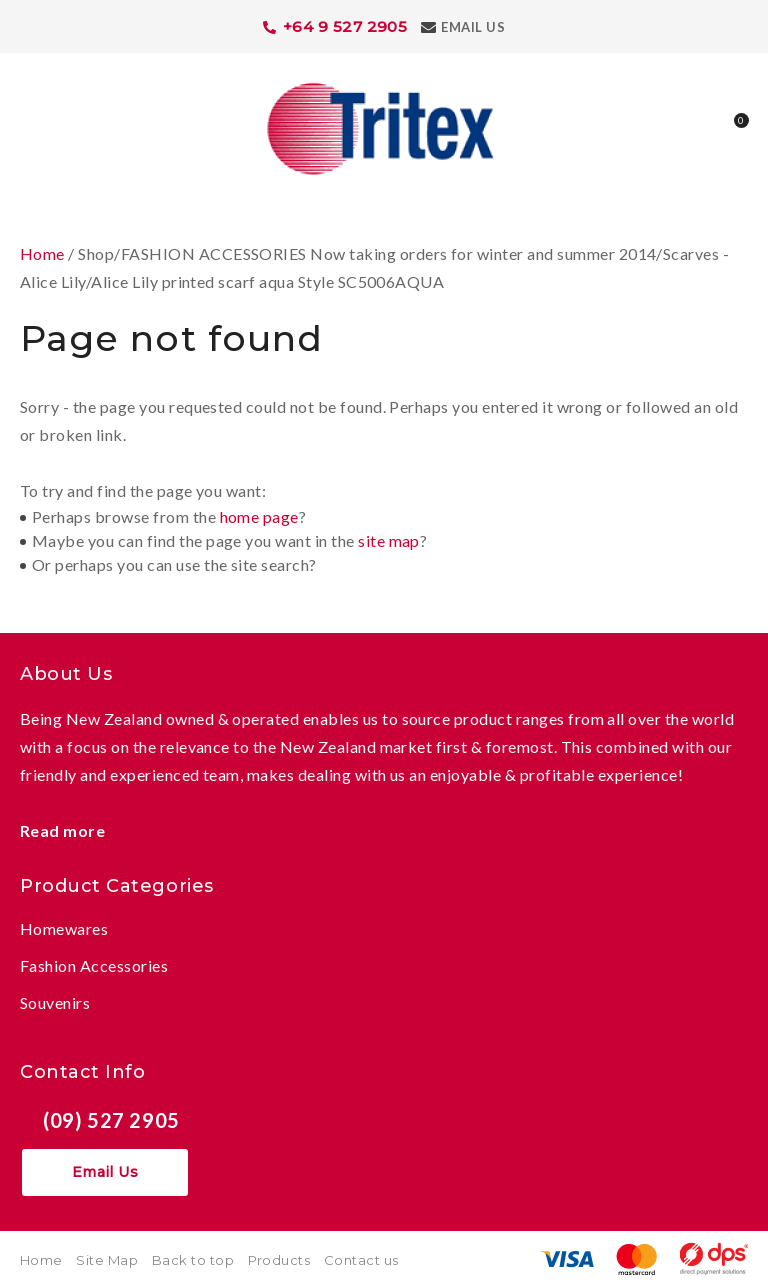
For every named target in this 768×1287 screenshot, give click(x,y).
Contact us (361, 1260)
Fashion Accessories (94, 965)
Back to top (193, 1260)
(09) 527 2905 (111, 1120)
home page (259, 516)
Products (279, 1260)
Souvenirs (55, 1002)
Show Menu (32, 126)
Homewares (64, 928)
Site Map (107, 1260)
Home (42, 253)
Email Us (473, 27)
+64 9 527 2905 (345, 26)
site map (389, 540)
